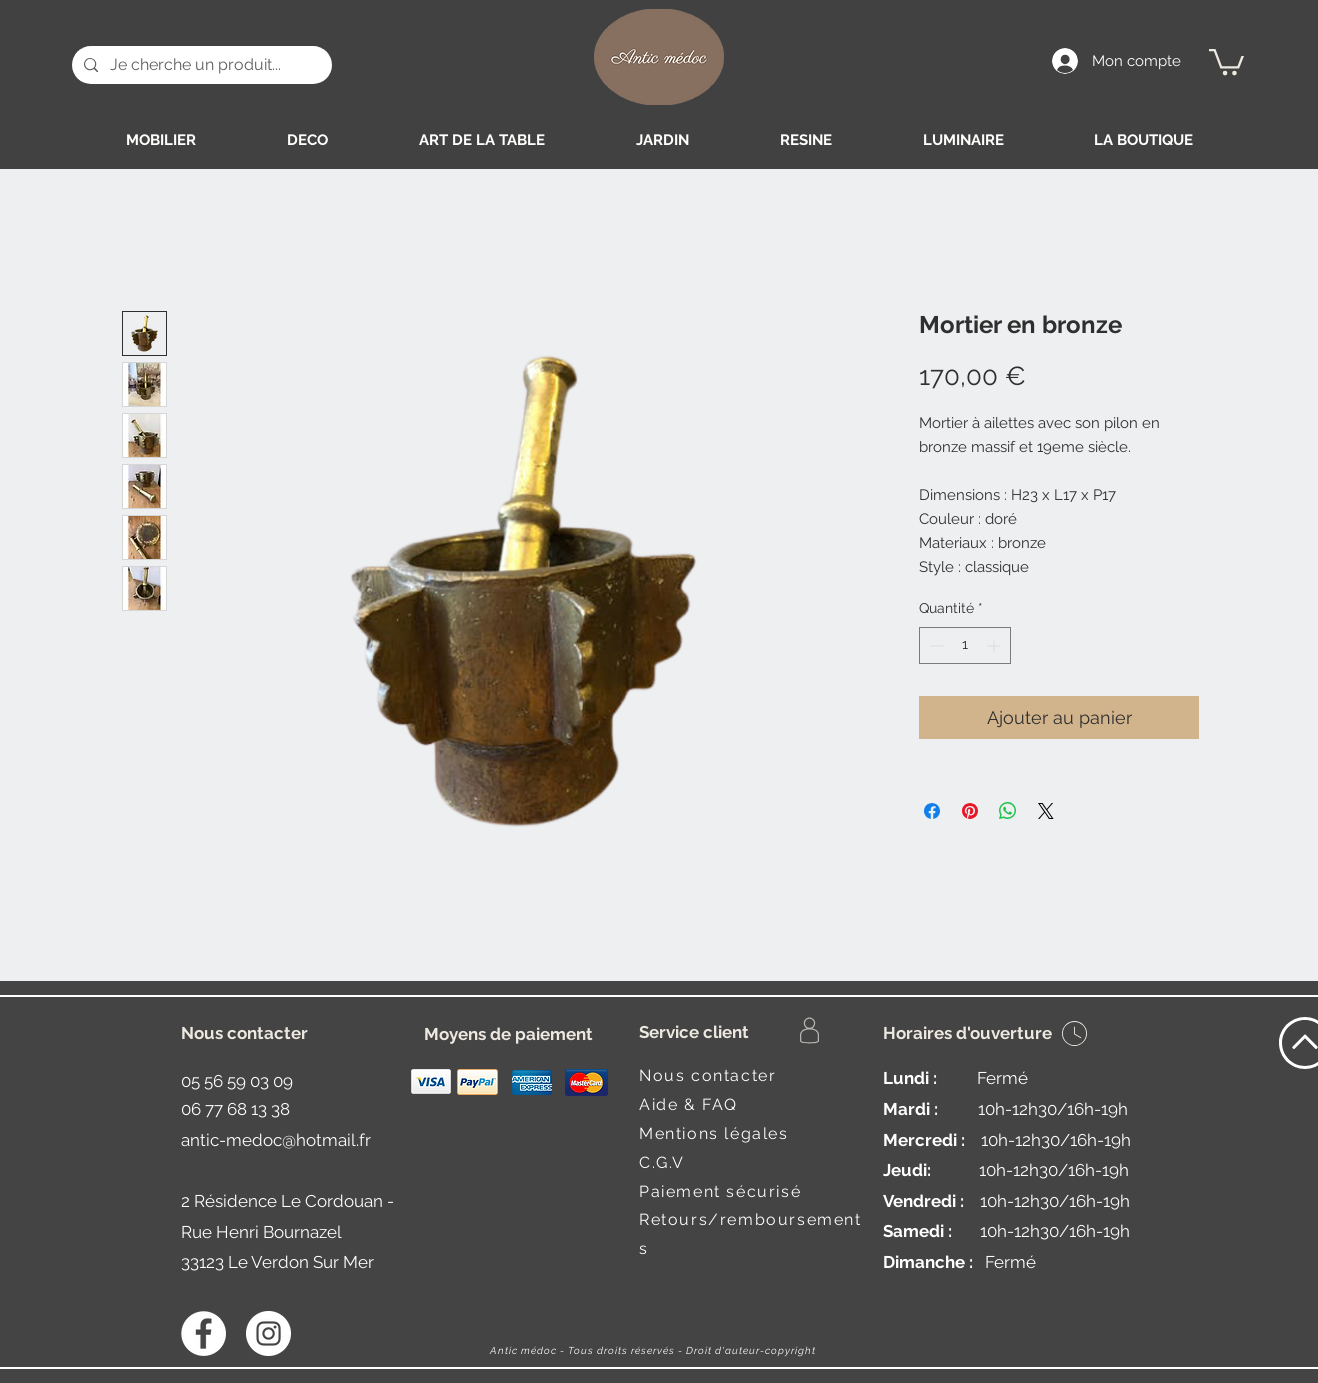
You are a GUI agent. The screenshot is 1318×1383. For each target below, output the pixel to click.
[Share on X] (1046, 811)
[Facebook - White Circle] (203, 1333)
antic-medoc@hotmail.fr (276, 1140)
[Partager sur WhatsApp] (1008, 811)
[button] (1226, 60)
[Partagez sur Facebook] (932, 811)
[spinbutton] (965, 645)
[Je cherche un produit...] (200, 65)
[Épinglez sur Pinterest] (970, 811)
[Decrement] (934, 645)
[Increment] (995, 645)
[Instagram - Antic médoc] (268, 1333)
